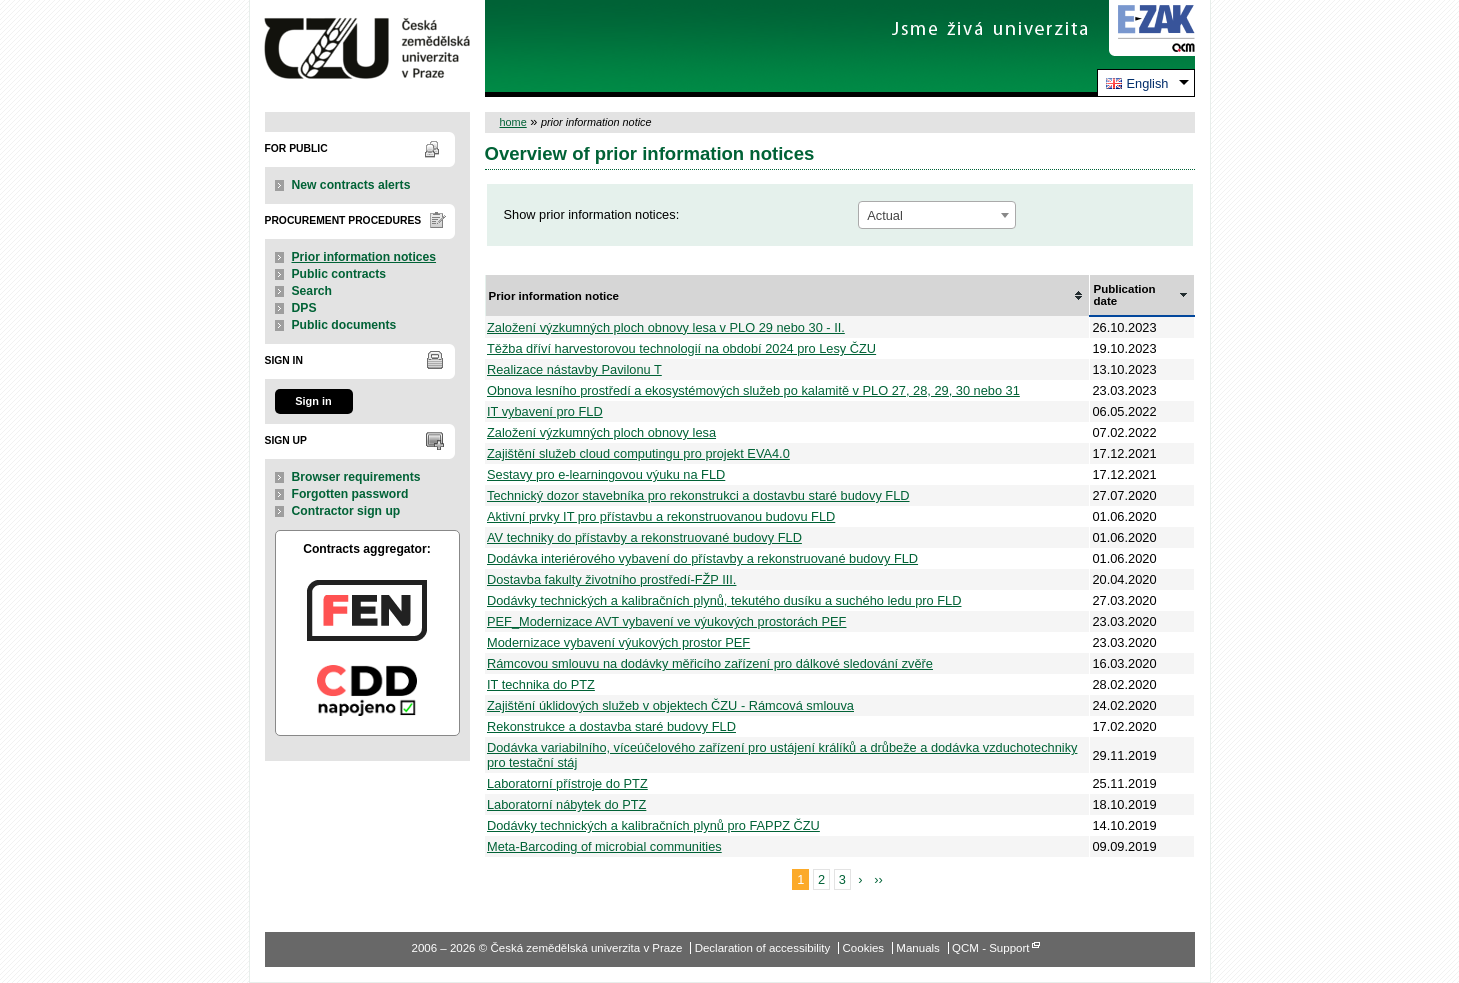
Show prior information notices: (592, 214)
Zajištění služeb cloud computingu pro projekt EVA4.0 (638, 453)
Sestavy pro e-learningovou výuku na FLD (606, 474)
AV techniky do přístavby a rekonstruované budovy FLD (644, 537)
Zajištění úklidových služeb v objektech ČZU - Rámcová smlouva (670, 705)
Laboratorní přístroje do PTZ (567, 783)
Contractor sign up (346, 511)
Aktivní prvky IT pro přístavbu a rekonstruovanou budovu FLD (661, 516)
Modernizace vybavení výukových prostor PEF (618, 642)
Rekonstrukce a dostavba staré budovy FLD (611, 726)
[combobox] (937, 215)
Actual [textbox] (885, 215)
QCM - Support (990, 948)
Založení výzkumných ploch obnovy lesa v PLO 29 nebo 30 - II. (666, 327)
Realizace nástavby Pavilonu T (574, 369)
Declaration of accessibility (763, 948)
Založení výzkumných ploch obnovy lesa (601, 432)
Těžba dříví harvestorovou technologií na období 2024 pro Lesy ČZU (681, 348)
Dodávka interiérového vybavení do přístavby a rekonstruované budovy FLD (702, 558)
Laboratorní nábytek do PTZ (566, 804)
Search (312, 291)
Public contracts (339, 274)
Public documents (344, 325)
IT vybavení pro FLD (545, 411)
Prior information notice (554, 296)
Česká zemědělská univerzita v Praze (367, 48)
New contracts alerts (351, 185)
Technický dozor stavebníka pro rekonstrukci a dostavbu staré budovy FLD (698, 495)
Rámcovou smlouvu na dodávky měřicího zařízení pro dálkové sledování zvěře (710, 663)
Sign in (313, 401)
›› (878, 879)
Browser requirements (356, 477)
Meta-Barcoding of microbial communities (604, 846)
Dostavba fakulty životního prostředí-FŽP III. (611, 579)
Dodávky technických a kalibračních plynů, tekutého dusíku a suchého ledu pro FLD (724, 600)
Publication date (1124, 295)
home (513, 122)
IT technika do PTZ (541, 684)
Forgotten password (350, 494)
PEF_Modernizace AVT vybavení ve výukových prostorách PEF (666, 621)
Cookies (864, 948)
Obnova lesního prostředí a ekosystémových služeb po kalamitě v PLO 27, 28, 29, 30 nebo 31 (753, 390)
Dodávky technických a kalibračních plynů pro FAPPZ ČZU (653, 825)
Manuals (918, 948)
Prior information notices (364, 257)
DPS (304, 308)
